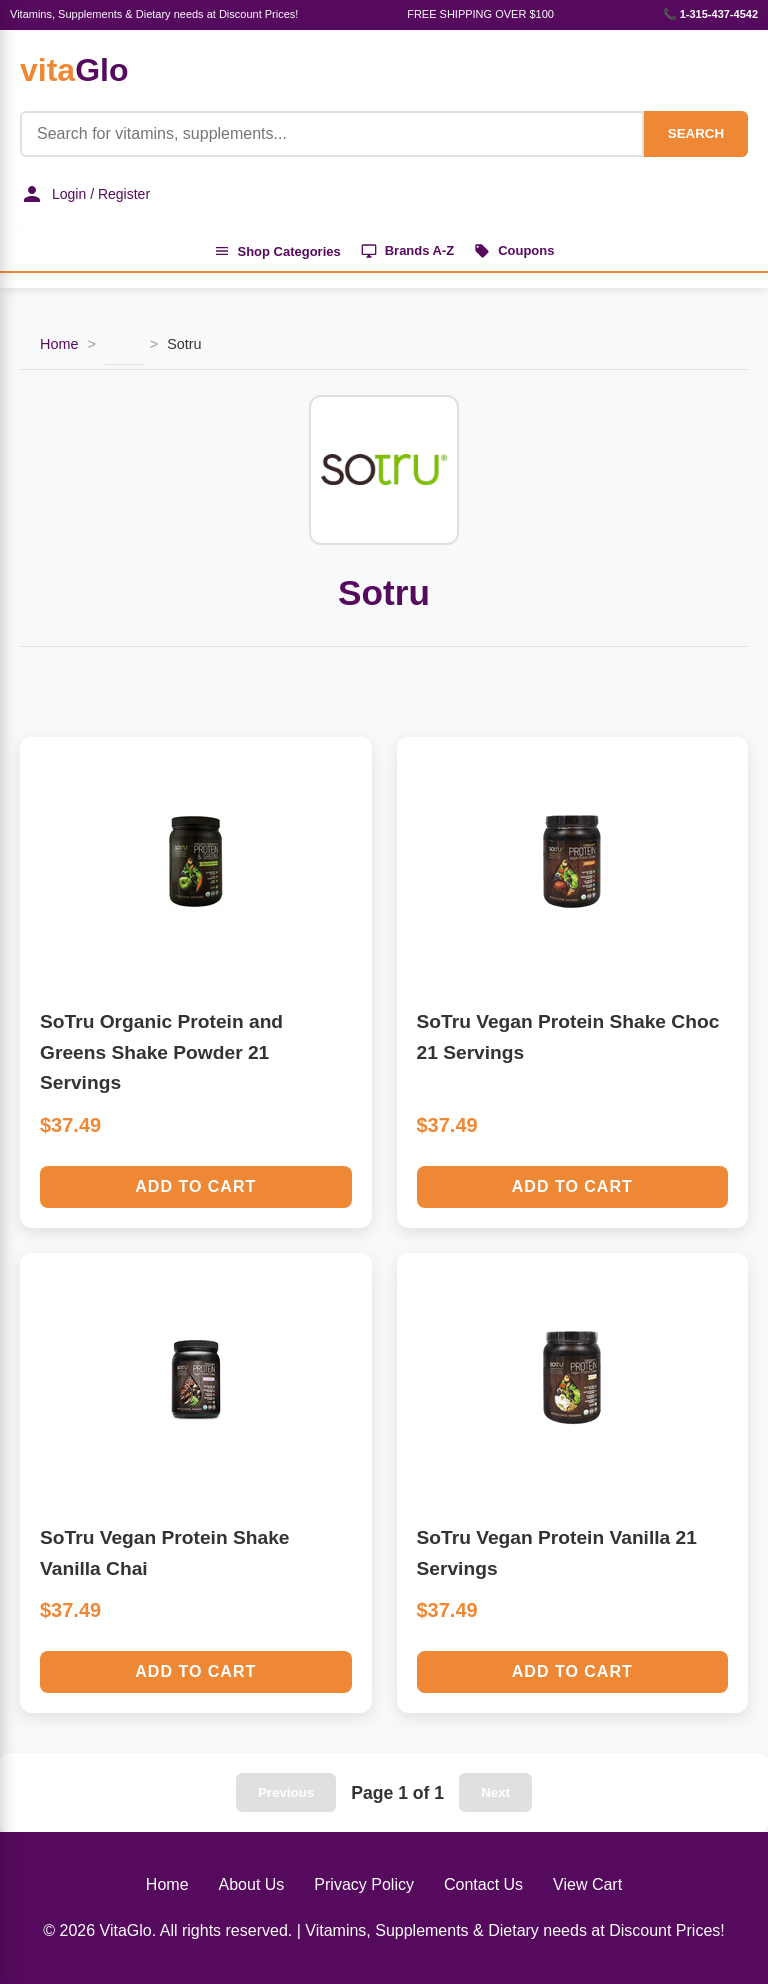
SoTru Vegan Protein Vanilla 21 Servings (557, 1553)
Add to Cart (195, 1186)
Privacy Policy (364, 1885)
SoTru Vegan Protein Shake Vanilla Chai (165, 1553)
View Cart (587, 1885)
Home (59, 345)
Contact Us (483, 1885)
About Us (252, 1885)
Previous (286, 1793)
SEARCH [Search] (696, 133)
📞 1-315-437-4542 (710, 14)
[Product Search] (332, 134)
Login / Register (85, 194)
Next (495, 1793)
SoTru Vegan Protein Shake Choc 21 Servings (568, 1037)
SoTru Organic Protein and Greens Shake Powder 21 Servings (161, 1052)
